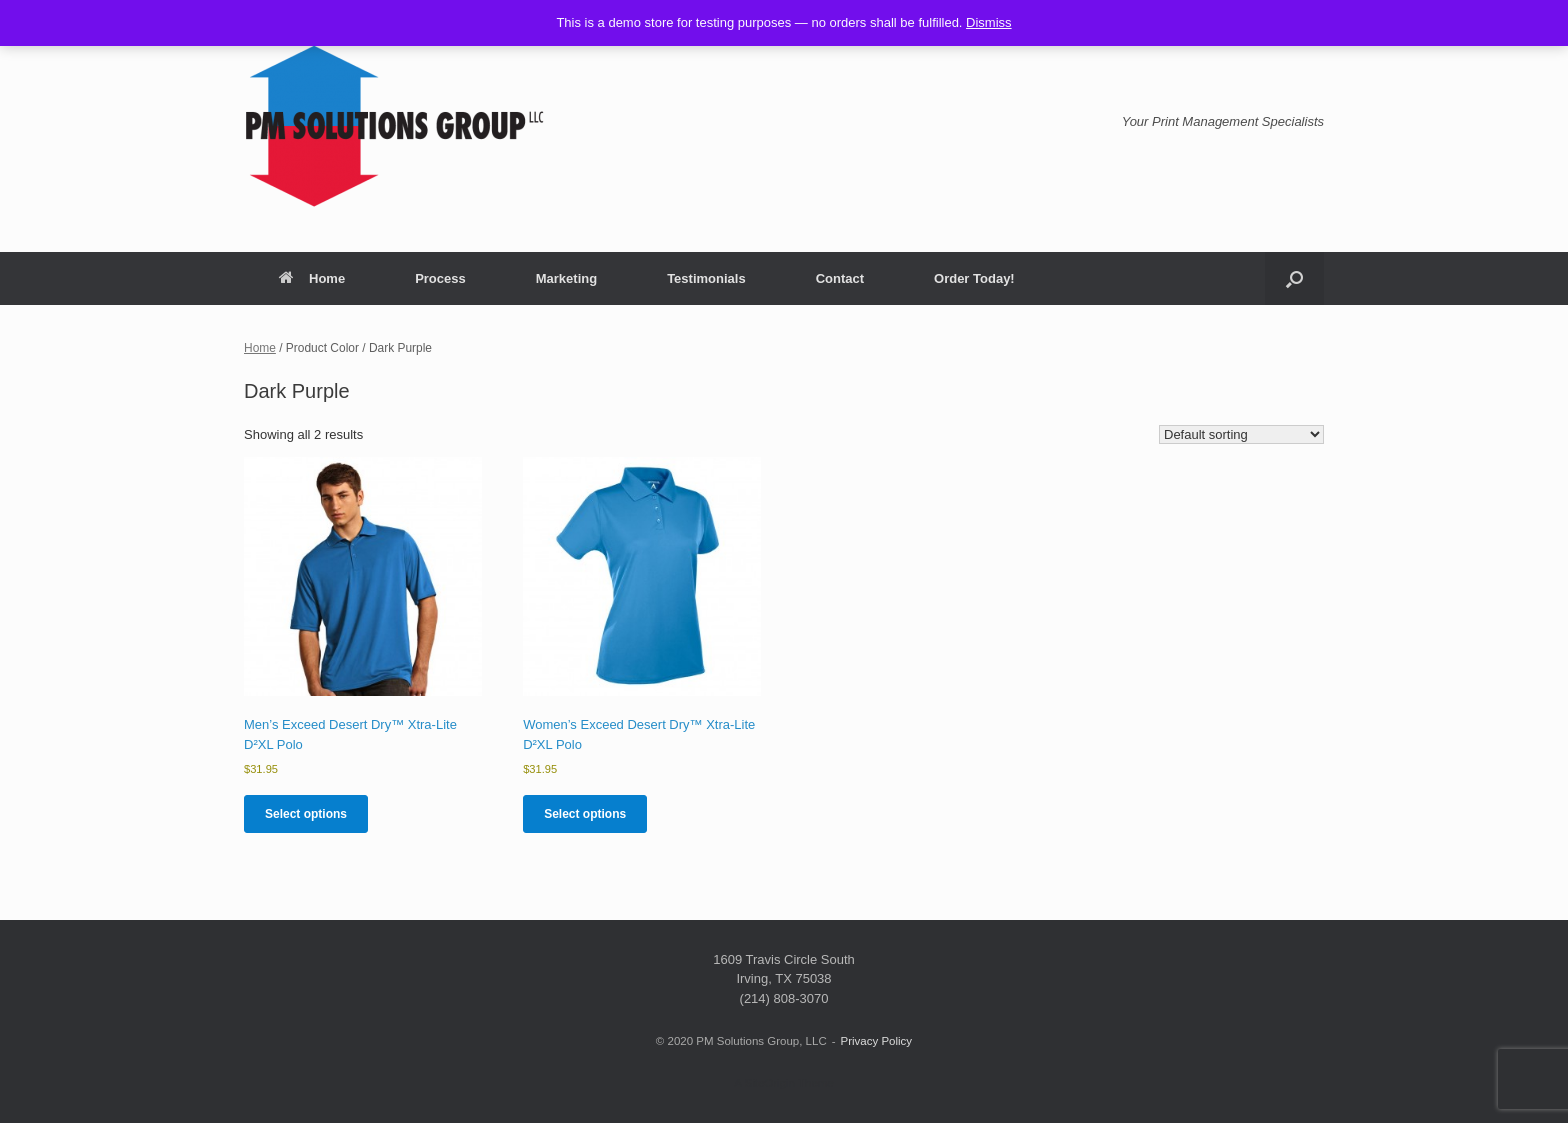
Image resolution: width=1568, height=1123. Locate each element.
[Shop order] (1241, 434)
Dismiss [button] (989, 22)
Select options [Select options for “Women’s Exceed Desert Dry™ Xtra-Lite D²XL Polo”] (585, 814)
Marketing (566, 278)
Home (312, 278)
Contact (840, 278)
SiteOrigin (769, 1083)
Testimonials (706, 278)
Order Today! (974, 278)
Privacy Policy (877, 1041)
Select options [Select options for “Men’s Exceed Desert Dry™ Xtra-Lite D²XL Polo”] (306, 814)
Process (440, 278)
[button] (1294, 278)
